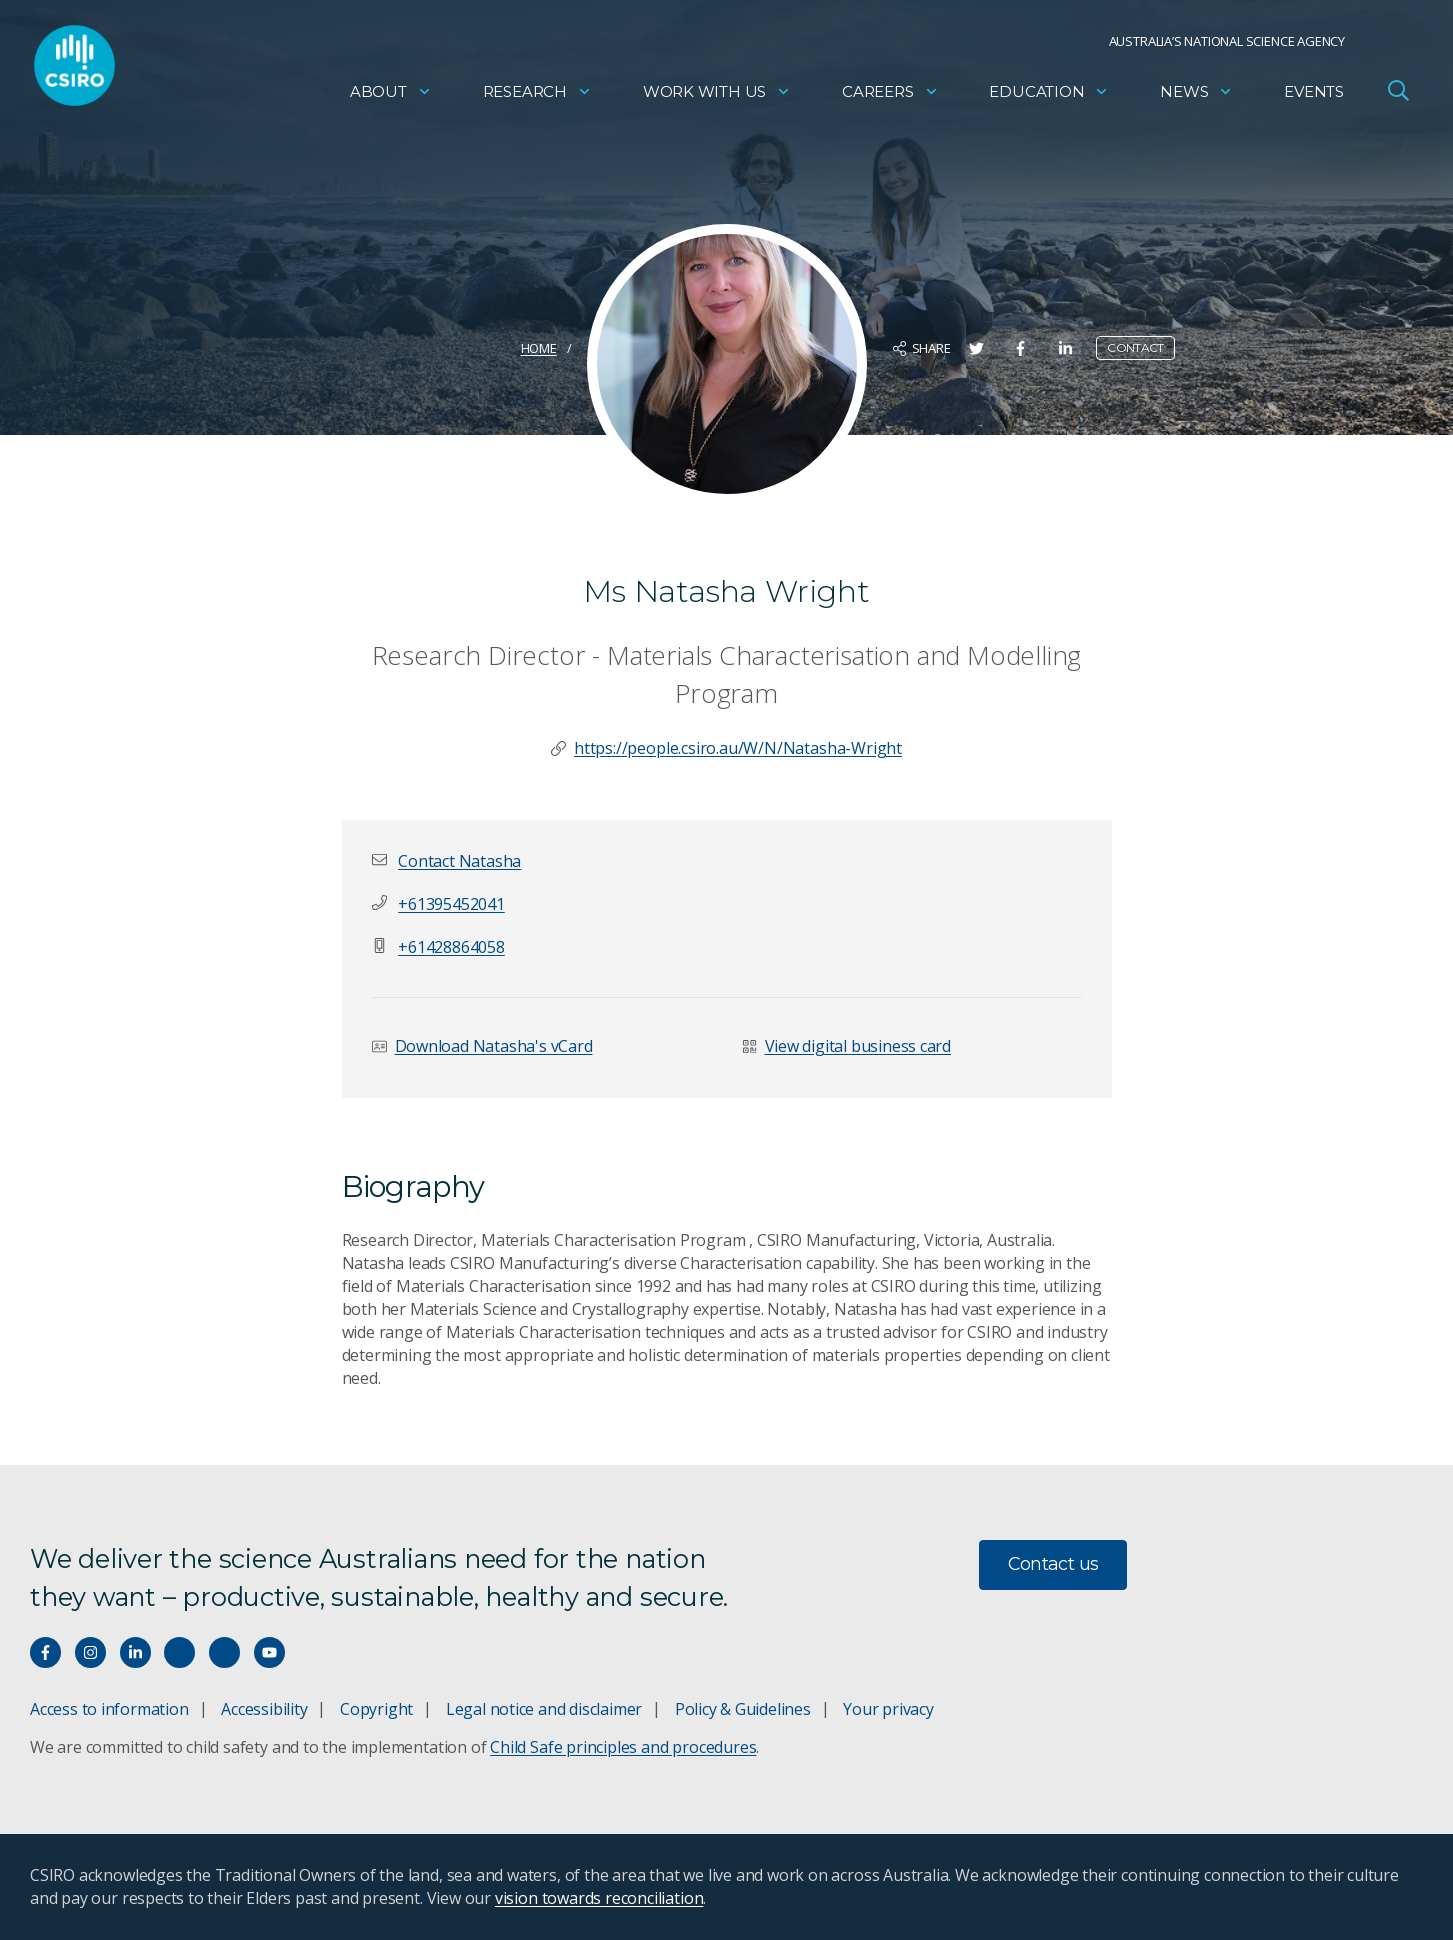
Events (1314, 95)
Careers (890, 95)
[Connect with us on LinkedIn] (135, 1652)
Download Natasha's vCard (494, 1046)
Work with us (717, 95)
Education (1049, 95)
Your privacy (888, 1709)
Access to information (109, 1709)
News (1196, 95)
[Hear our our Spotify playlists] (179, 1652)
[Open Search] (1398, 94)
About (391, 95)
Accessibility (264, 1709)
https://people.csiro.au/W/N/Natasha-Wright (738, 748)
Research (537, 95)
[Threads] (224, 1652)
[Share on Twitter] (976, 348)
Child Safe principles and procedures (623, 1747)
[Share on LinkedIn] (1065, 348)
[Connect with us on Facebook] (45, 1652)
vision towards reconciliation (599, 1898)
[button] (459, 861)
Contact (1135, 347)
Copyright (376, 1709)
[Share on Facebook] (1020, 348)
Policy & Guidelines (743, 1709)
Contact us (1053, 1564)
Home (539, 348)
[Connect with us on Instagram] (90, 1652)
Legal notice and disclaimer (544, 1709)
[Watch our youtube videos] (269, 1652)
